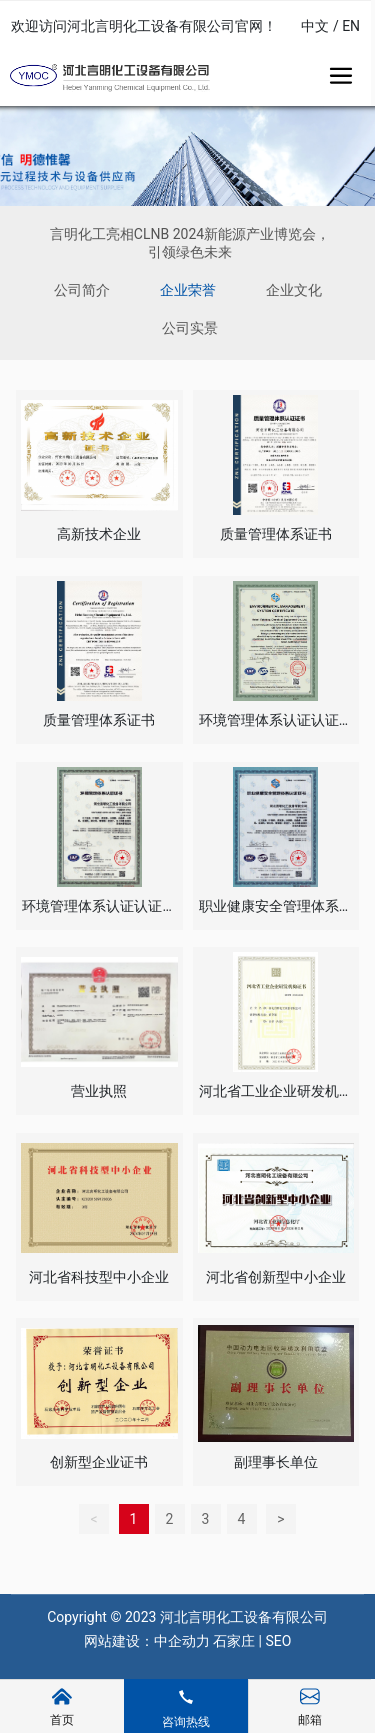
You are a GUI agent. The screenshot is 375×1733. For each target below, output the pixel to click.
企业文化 (294, 290)
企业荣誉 (188, 290)
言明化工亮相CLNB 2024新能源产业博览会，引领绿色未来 (190, 243)
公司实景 (190, 328)
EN (351, 26)
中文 (315, 26)
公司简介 (82, 290)
